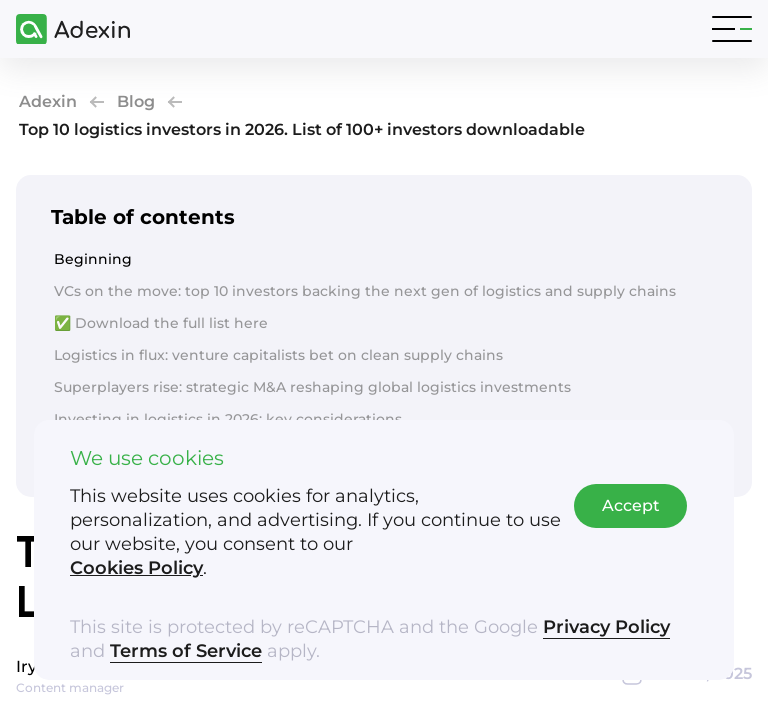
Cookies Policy (136, 568)
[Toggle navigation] (732, 29)
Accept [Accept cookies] (631, 505)
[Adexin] (65, 29)
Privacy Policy (606, 627)
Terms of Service (186, 651)
